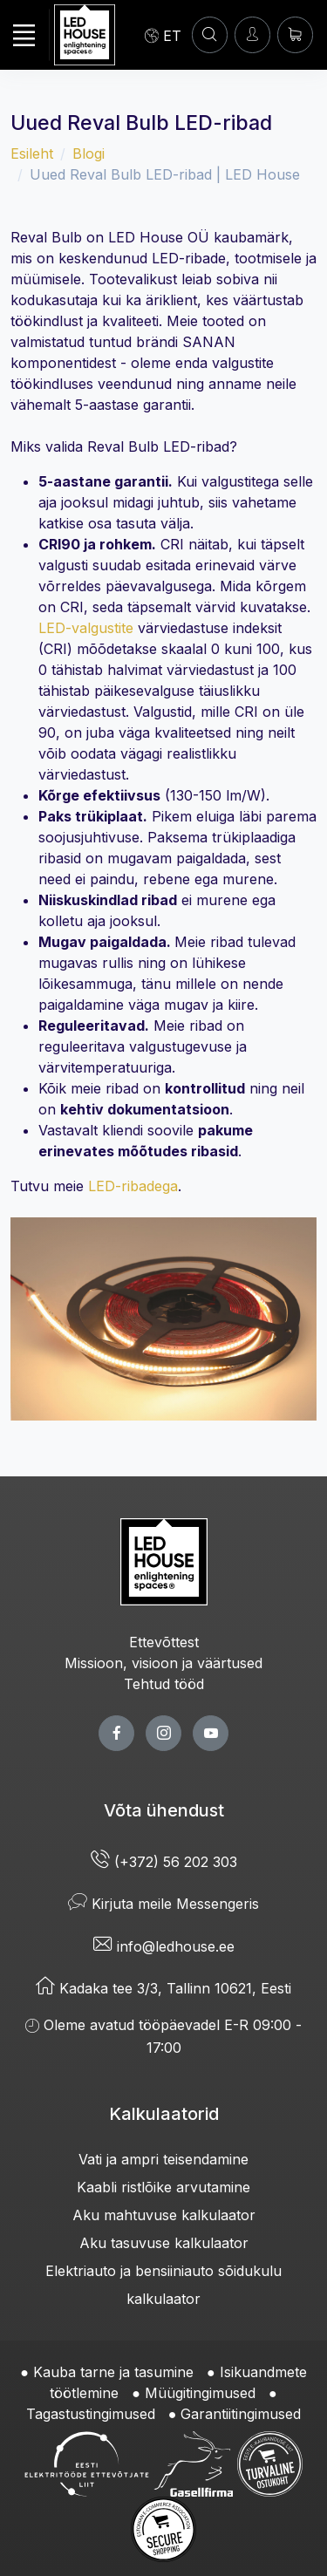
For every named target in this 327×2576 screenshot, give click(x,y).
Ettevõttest (164, 1642)
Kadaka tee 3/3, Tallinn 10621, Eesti (163, 1988)
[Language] (163, 35)
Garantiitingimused (241, 2414)
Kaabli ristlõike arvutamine (163, 2187)
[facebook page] (116, 1733)
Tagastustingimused (90, 2414)
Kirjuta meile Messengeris (163, 1903)
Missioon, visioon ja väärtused (163, 1663)
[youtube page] (210, 1733)
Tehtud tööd (164, 1684)
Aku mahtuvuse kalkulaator (163, 2215)
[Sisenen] (252, 34)
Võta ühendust (164, 1810)
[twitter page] (163, 1733)
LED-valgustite (85, 628)
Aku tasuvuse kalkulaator (164, 2243)
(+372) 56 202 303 (164, 1862)
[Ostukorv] (295, 34)
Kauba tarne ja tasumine (113, 2372)
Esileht (31, 153)
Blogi (88, 153)
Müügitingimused (200, 2393)
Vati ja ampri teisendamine (163, 2159)
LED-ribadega (133, 1186)
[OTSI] (210, 34)
